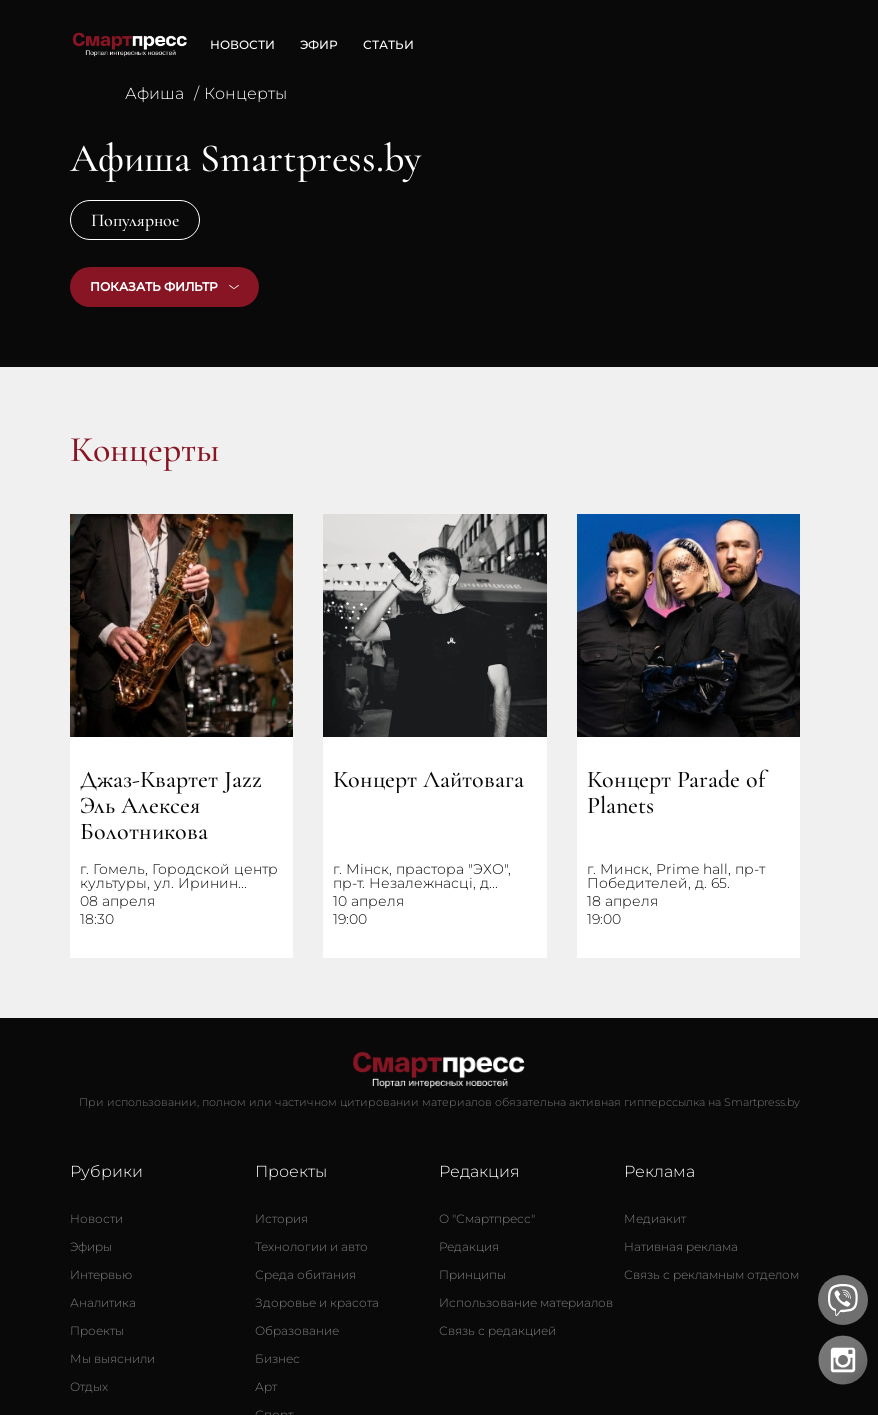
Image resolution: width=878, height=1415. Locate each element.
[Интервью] (101, 1275)
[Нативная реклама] (681, 1247)
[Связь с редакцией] (497, 1331)
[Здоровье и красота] (317, 1303)
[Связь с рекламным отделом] (711, 1275)
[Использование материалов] (526, 1303)
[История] (281, 1219)
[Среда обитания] (305, 1275)
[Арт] (266, 1387)
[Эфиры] (91, 1247)
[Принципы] (472, 1275)
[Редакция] (469, 1247)
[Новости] (96, 1219)
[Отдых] (89, 1387)
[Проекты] (97, 1331)
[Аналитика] (103, 1303)
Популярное (135, 220)
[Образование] (297, 1331)
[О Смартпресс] (487, 1219)
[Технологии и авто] (311, 1247)
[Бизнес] (277, 1359)
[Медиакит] (655, 1219)
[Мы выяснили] (112, 1359)
